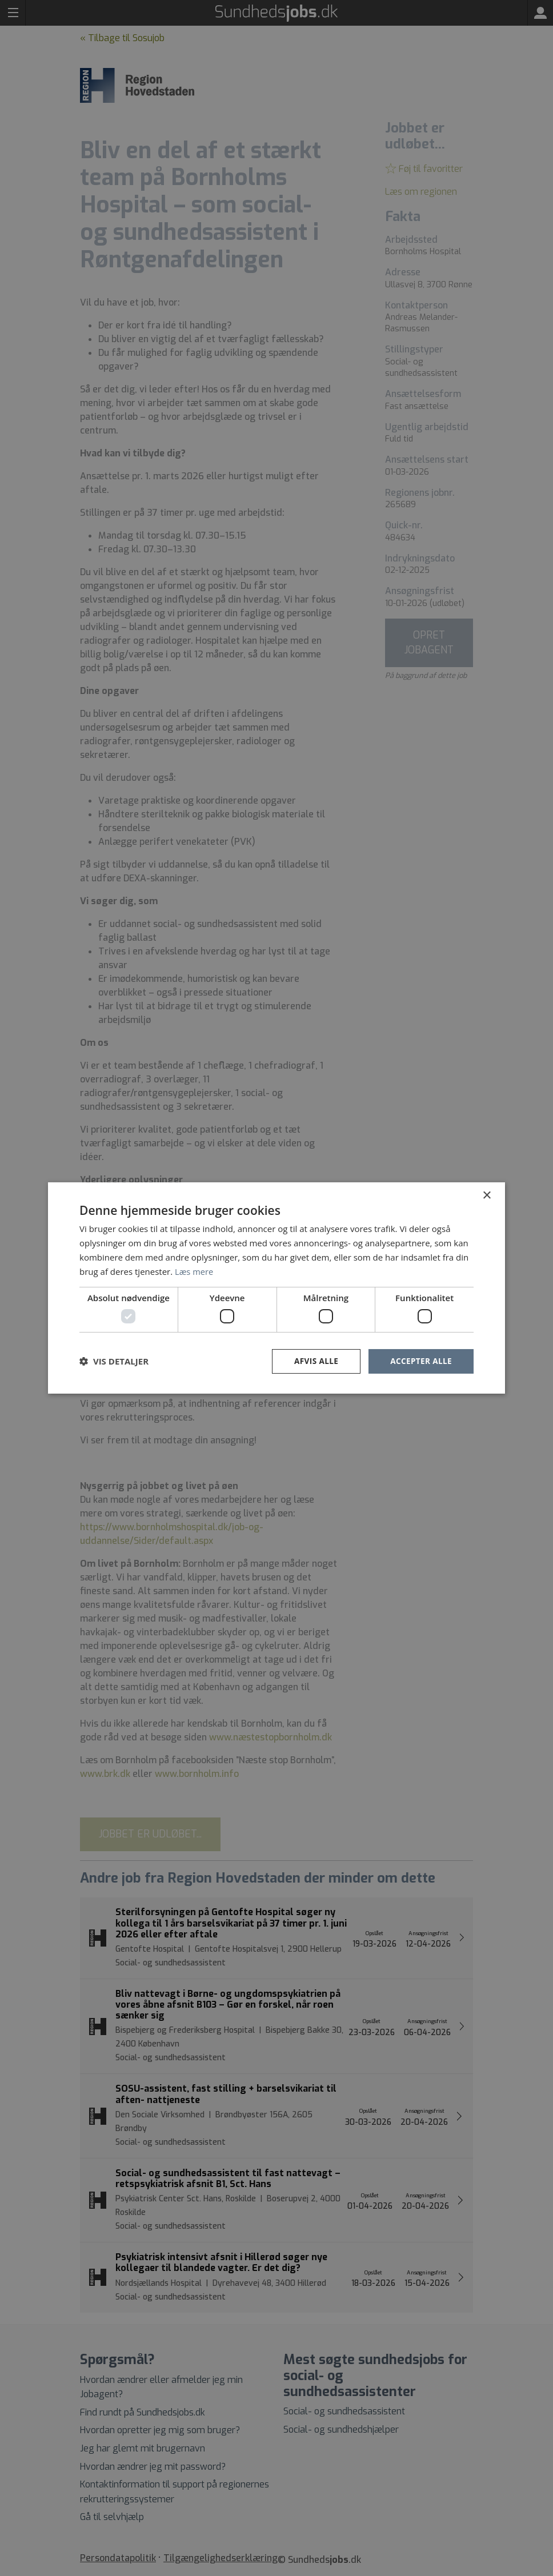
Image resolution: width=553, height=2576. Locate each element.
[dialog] (276, 1288)
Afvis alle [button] (313, 1360)
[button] (114, 1361)
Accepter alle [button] (420, 1360)
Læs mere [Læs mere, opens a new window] (194, 1271)
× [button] (486, 1195)
